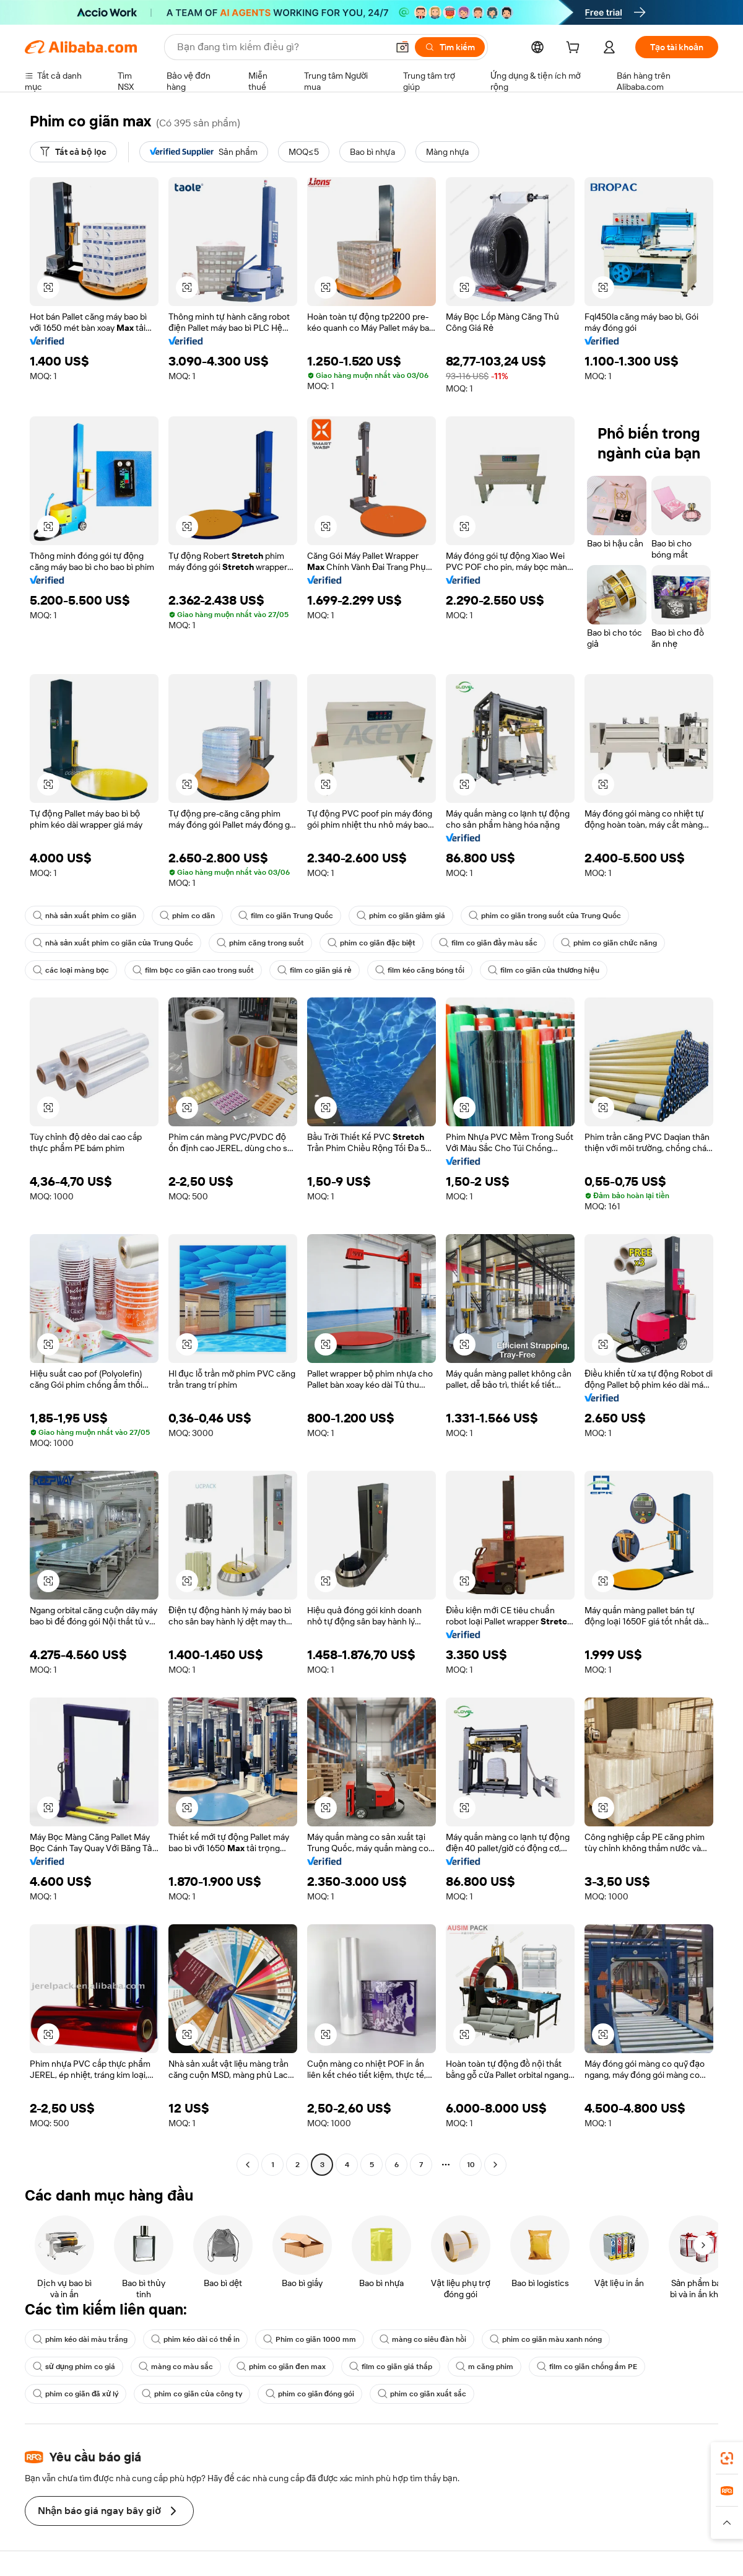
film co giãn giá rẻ (314, 970)
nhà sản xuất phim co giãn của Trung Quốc (113, 943)
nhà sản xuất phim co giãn (84, 916)
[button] (402, 47)
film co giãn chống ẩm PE (587, 2367)
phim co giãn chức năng (609, 943)
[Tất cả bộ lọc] (73, 151)
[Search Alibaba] (281, 47)
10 (471, 2164)
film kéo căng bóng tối (419, 970)
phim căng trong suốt (260, 943)
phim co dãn (187, 916)
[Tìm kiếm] (450, 47)
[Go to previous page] (248, 2164)
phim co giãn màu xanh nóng (546, 2339)
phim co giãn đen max (281, 2367)
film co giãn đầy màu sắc (488, 943)
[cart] (575, 49)
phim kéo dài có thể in (195, 2339)
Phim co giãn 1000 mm (309, 2339)
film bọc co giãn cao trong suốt (193, 970)
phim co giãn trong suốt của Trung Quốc (545, 916)
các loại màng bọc (71, 970)
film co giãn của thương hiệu (543, 970)
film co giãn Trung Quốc (285, 916)
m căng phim (484, 2367)
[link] (727, 2458)
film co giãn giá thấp (390, 2367)
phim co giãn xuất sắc (422, 2394)
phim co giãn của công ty (191, 2394)
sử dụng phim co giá (74, 2367)
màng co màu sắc (176, 2367)
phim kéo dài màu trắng (80, 2339)
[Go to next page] (495, 2164)
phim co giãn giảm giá (401, 916)
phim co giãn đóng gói (310, 2394)
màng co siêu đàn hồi (423, 2339)
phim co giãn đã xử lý (75, 2394)
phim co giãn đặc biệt (371, 943)
